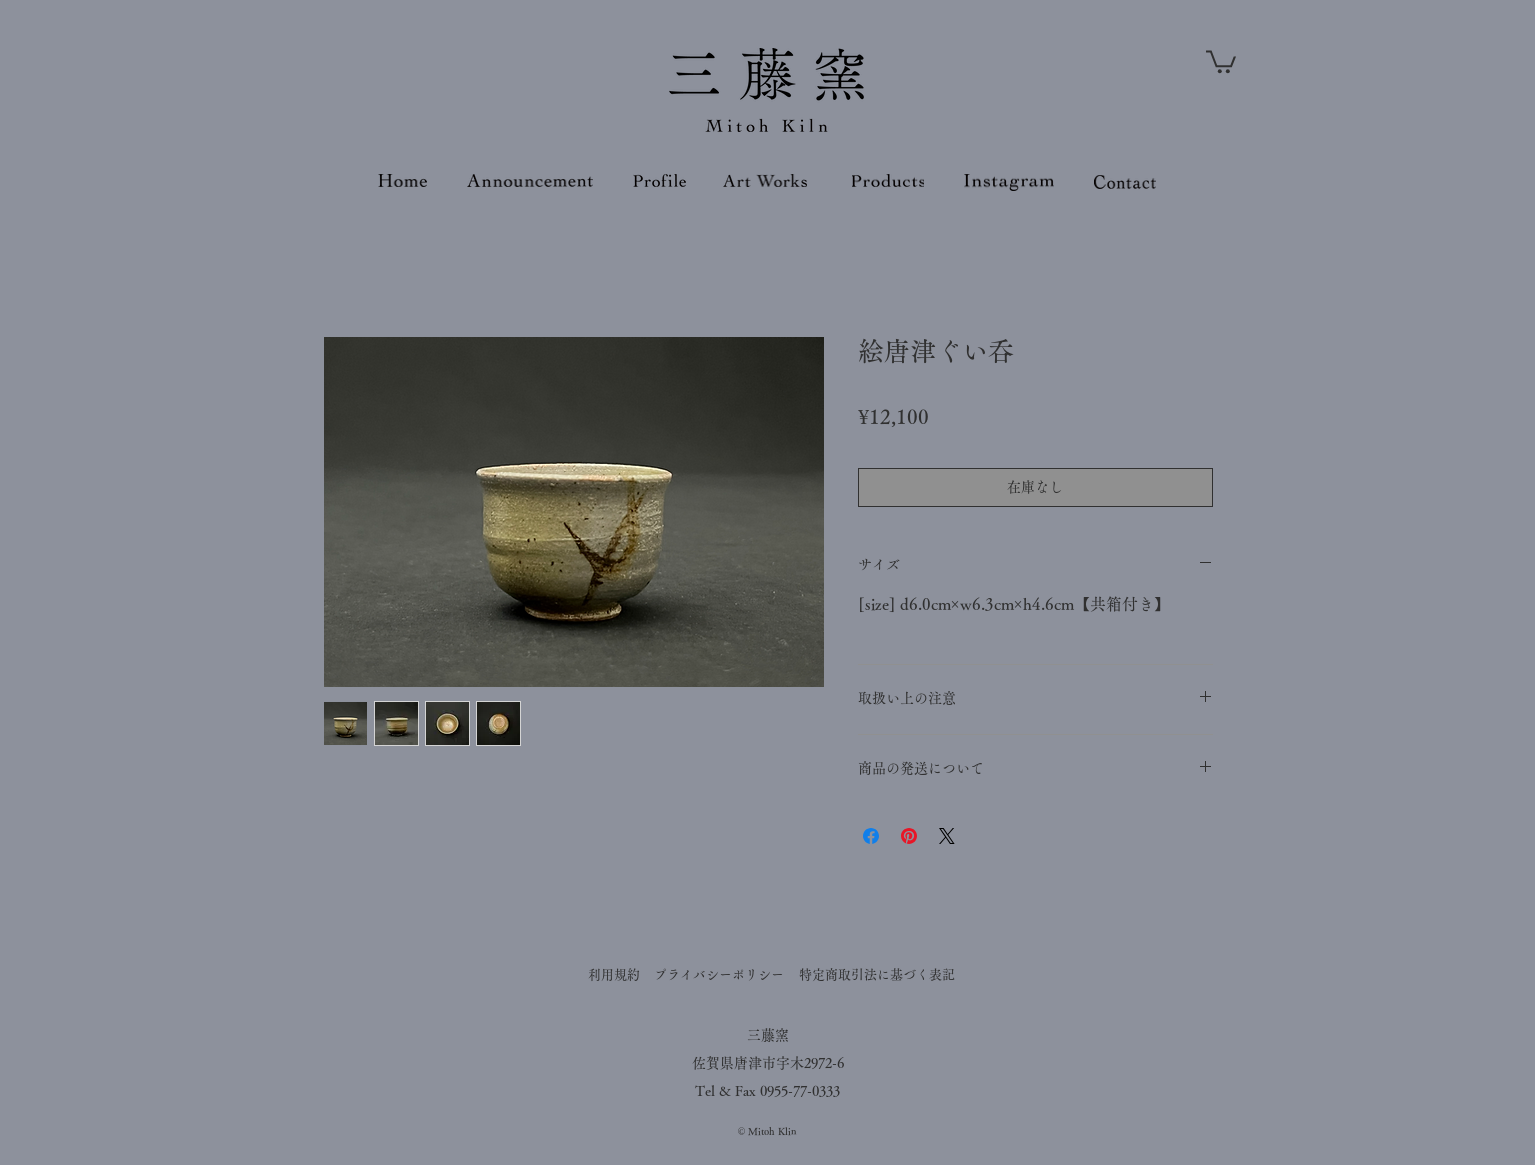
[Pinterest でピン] (909, 836)
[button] (1221, 60)
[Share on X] (947, 836)
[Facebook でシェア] (871, 836)
